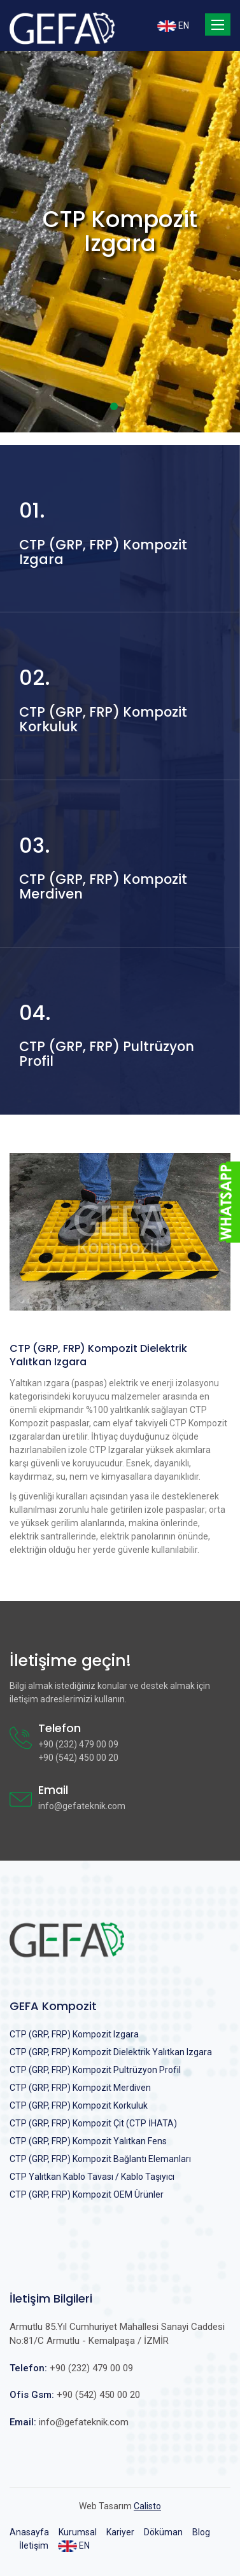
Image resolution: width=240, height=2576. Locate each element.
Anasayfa (29, 2532)
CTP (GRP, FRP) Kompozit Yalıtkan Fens (88, 2141)
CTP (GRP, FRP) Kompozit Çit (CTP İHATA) (93, 2123)
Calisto (147, 2506)
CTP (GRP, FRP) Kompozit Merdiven (80, 2088)
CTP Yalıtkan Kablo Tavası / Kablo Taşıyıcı (92, 2177)
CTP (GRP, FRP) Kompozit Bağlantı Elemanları (100, 2159)
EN (173, 26)
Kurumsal (78, 2532)
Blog (201, 2532)
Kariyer (120, 2532)
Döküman (163, 2532)
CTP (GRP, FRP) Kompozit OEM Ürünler (87, 2194)
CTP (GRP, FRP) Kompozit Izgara (74, 2034)
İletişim (33, 2545)
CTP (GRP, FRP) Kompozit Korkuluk (79, 2105)
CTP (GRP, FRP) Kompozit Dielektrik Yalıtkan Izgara (111, 2052)
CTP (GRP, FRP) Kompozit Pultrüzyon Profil (95, 2070)
